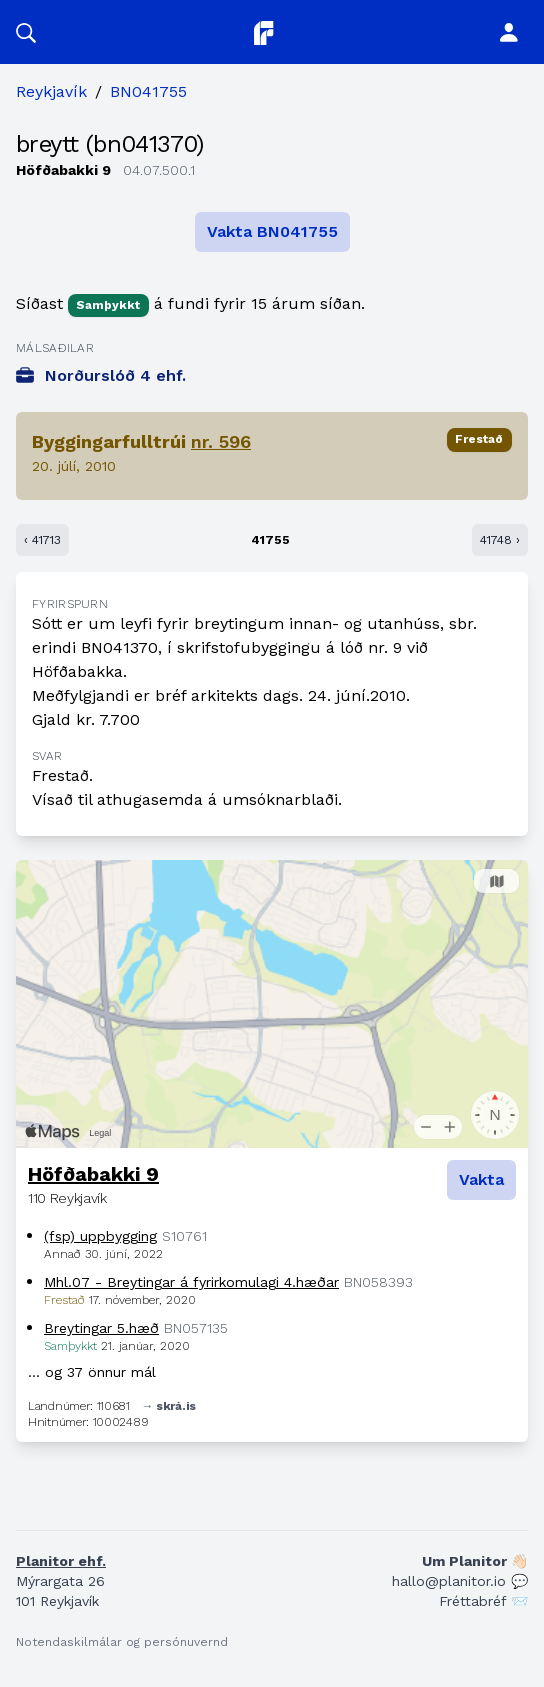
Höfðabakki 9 (93, 1174)
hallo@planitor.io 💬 (460, 1581)
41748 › (500, 540)
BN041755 (148, 91)
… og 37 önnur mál (92, 1372)
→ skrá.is (169, 1406)
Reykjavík (51, 91)
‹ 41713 (42, 540)
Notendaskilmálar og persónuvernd (122, 1642)
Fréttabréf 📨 (483, 1601)
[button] (26, 32)
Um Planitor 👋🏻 (475, 1561)
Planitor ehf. (61, 1561)
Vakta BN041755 (272, 231)
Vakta (481, 1179)
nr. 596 (221, 441)
